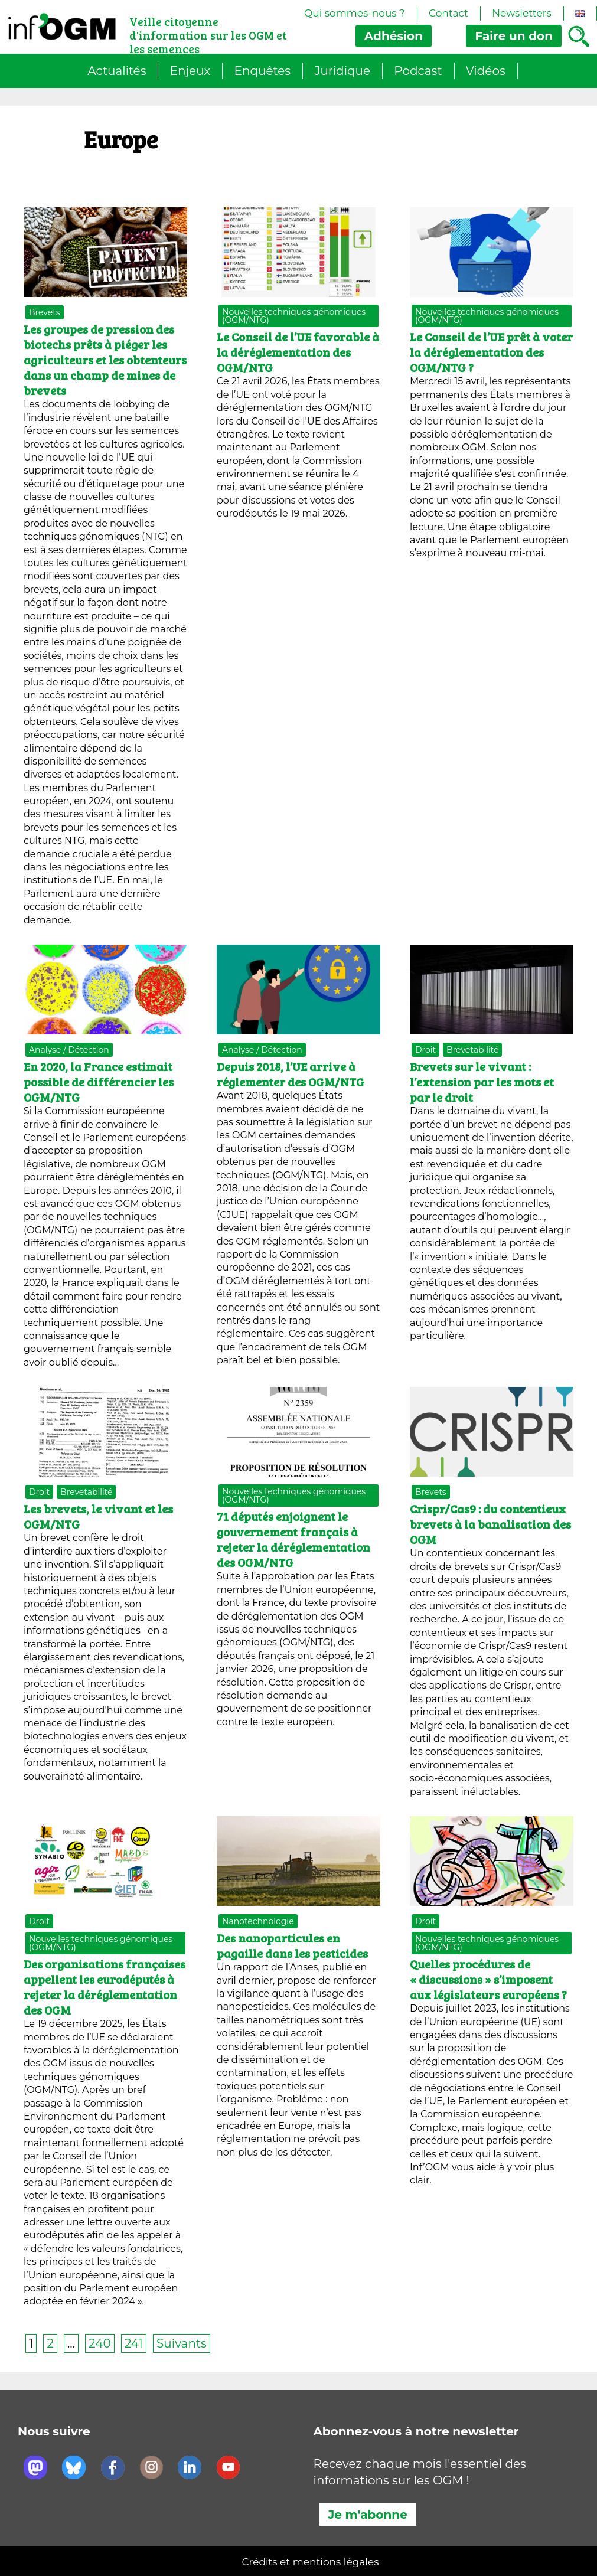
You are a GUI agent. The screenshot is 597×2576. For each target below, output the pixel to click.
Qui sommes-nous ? (354, 13)
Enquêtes (262, 71)
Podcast (418, 71)
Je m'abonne (367, 2515)
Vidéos (485, 71)
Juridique (342, 71)
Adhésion (393, 36)
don (514, 36)
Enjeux (190, 71)
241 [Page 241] (134, 2343)
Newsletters (522, 13)
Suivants (181, 2343)
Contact (448, 13)
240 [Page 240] (99, 2343)
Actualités (116, 71)
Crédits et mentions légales (310, 2562)
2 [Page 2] (50, 2343)
